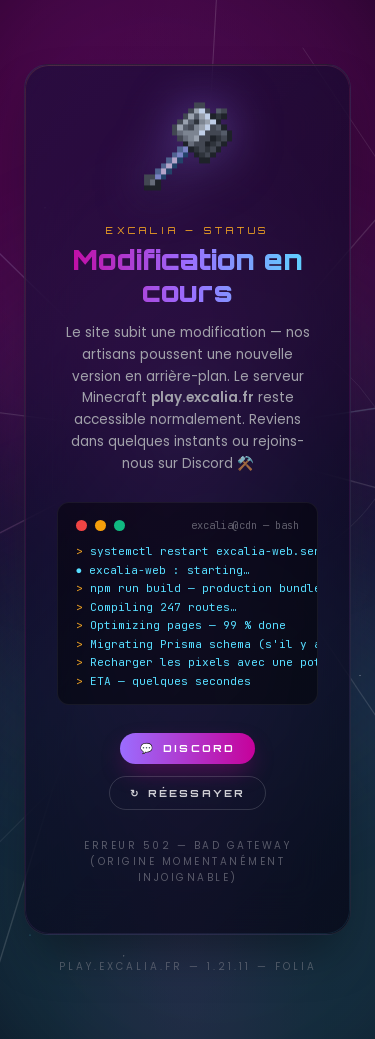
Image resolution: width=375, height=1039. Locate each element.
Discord (187, 748)
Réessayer (187, 793)
